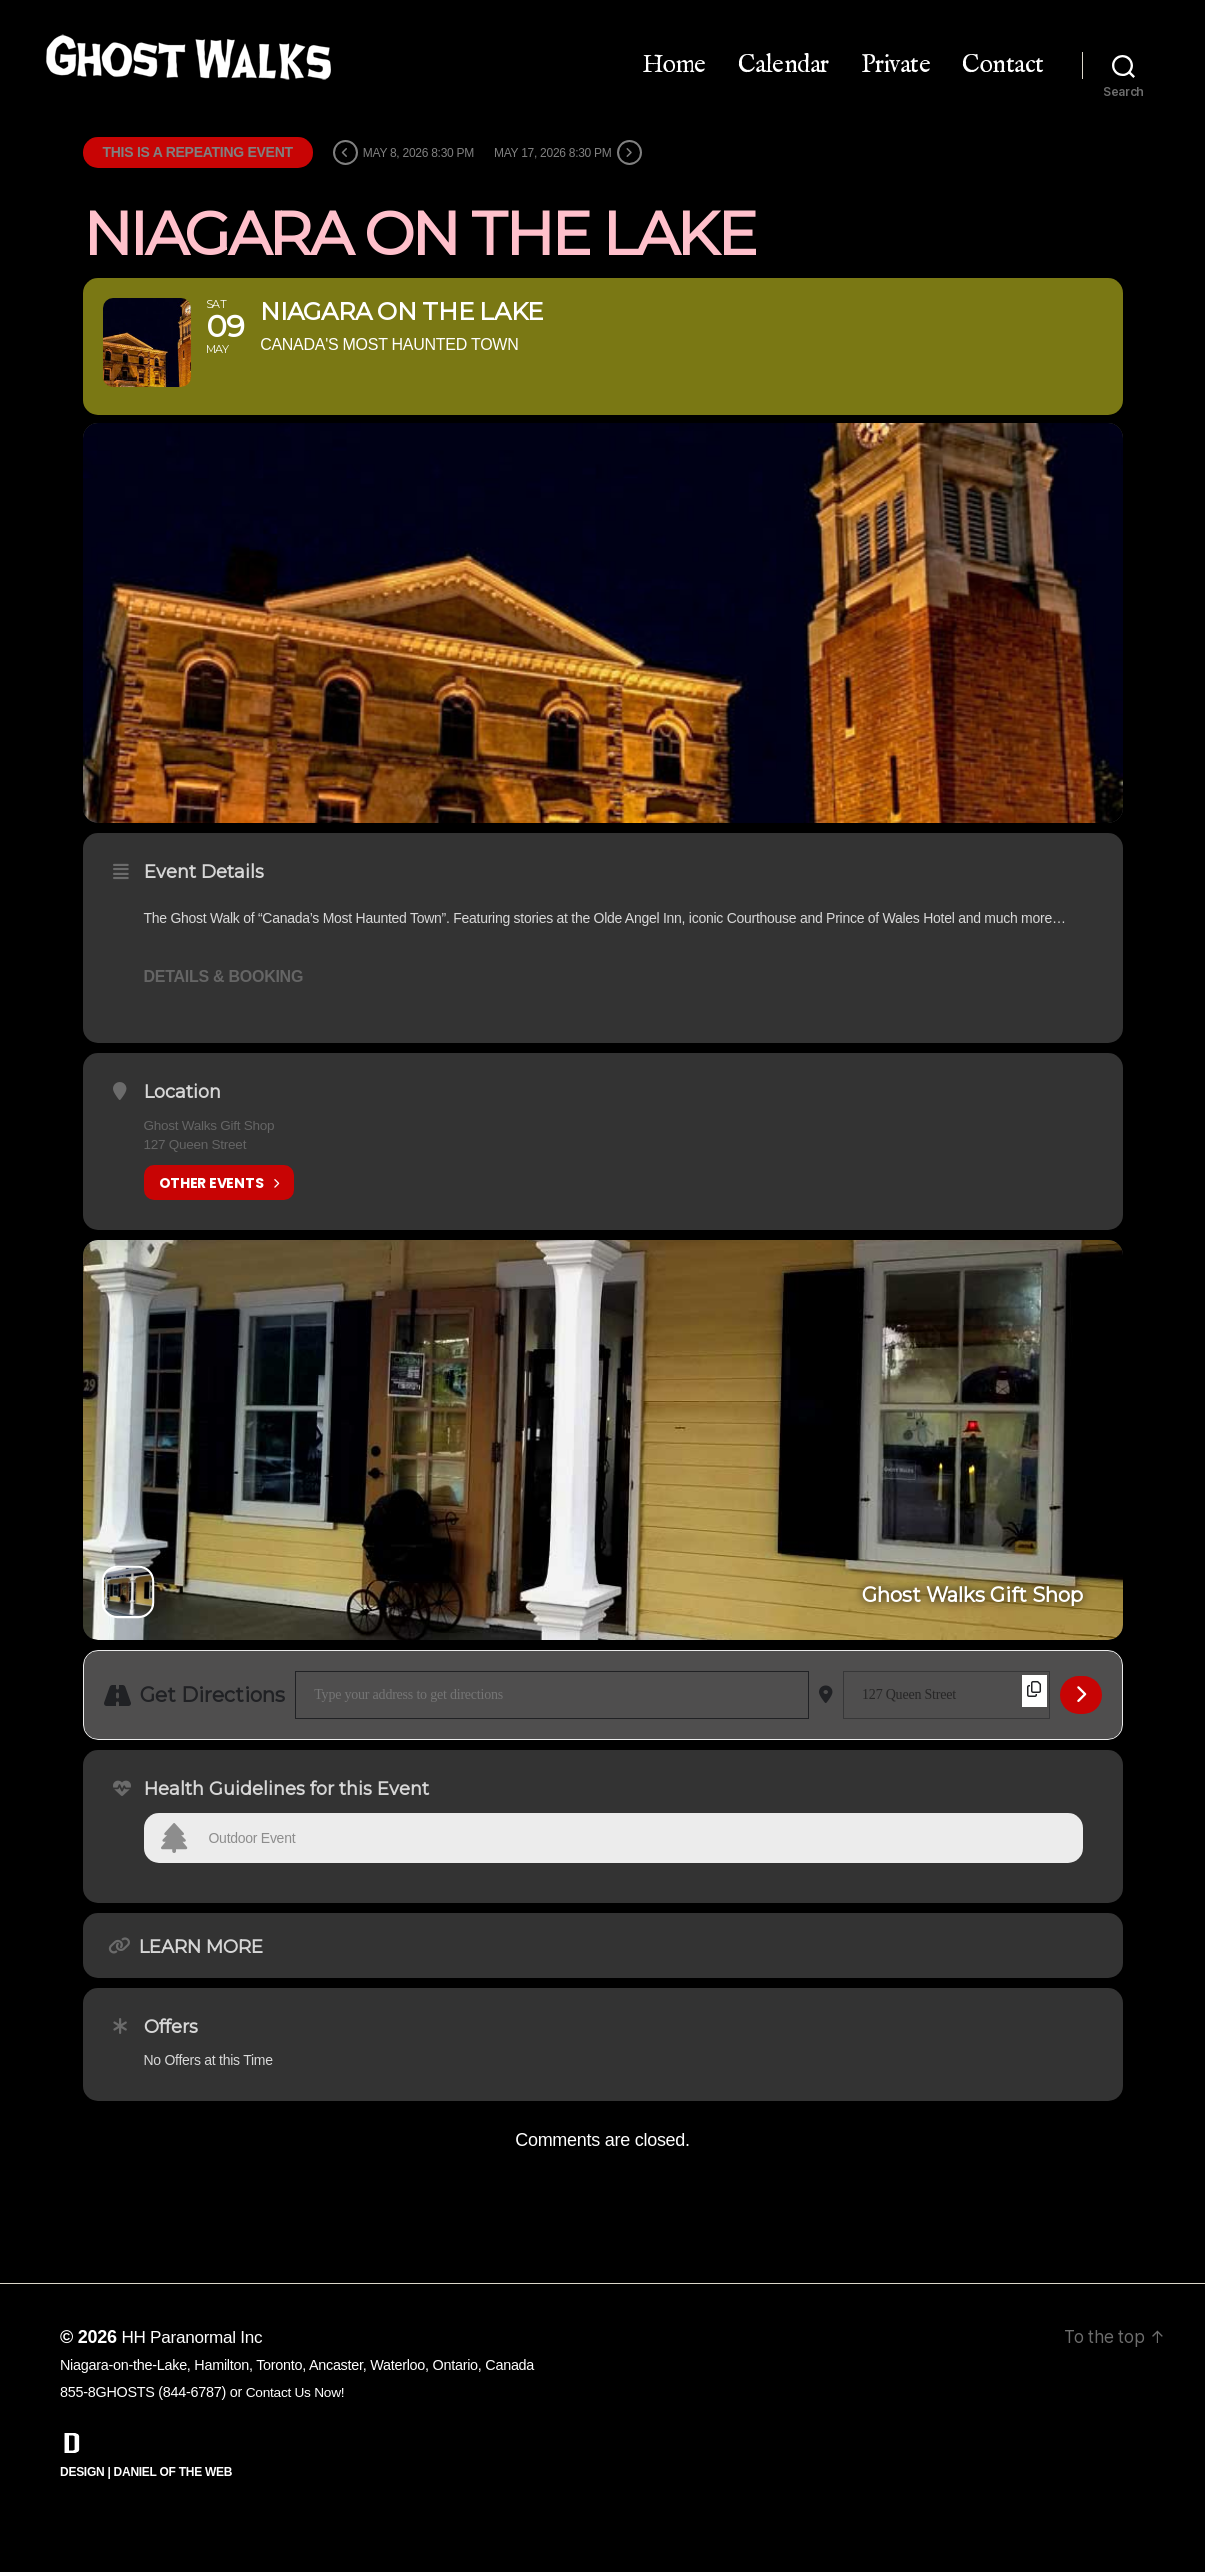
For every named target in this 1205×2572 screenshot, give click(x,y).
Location (182, 1137)
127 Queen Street (197, 1189)
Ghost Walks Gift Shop (211, 1170)
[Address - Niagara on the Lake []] (552, 1740)
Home (674, 65)
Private (896, 65)
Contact (1003, 65)
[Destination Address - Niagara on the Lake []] (946, 1740)
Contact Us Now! (298, 2437)
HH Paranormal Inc (195, 2382)
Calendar (783, 65)
